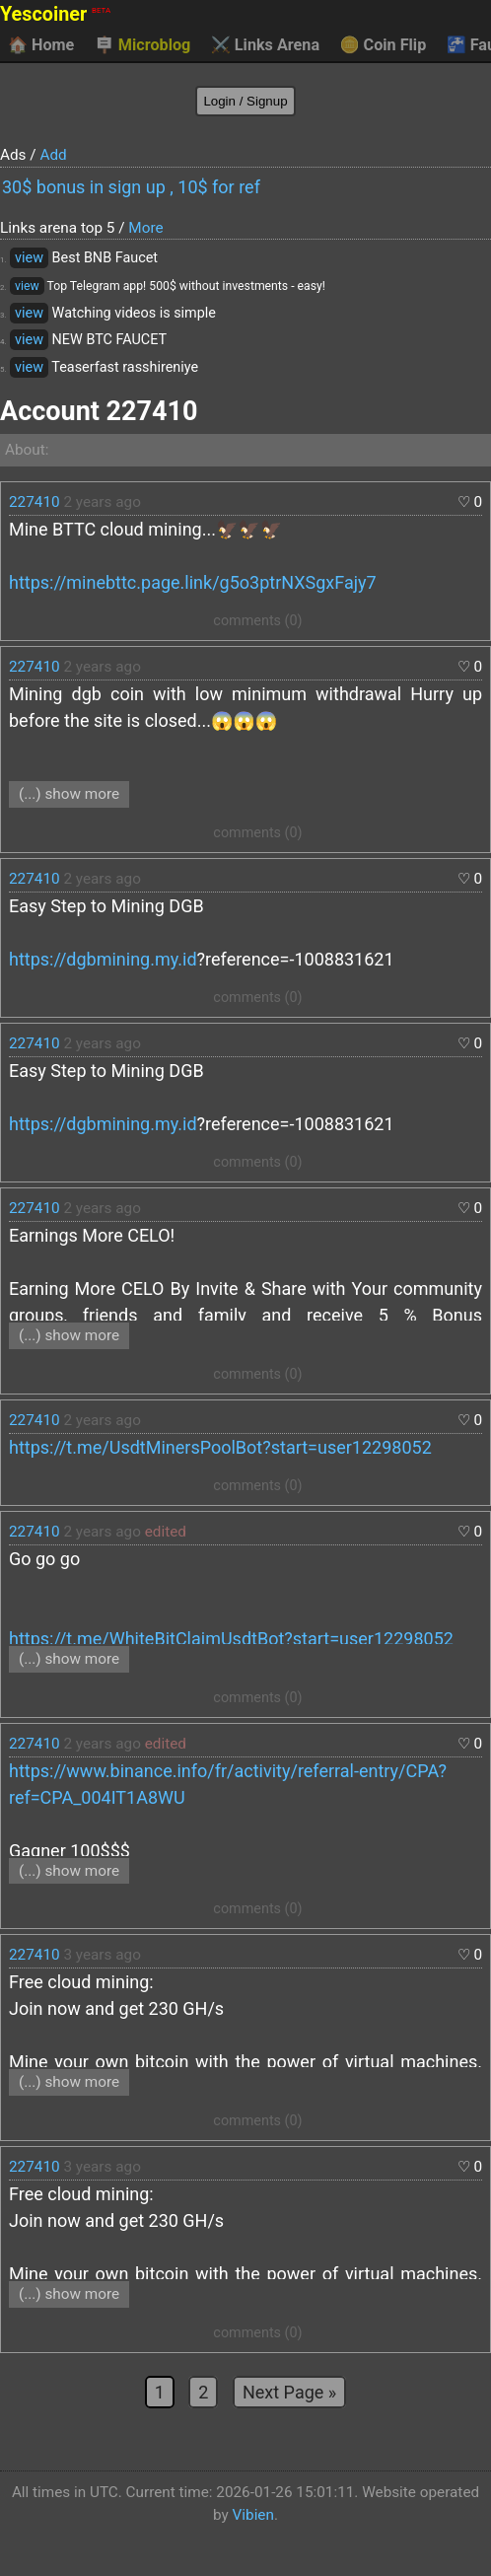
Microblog (143, 45)
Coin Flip (383, 45)
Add (52, 155)
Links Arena (265, 45)
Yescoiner (55, 14)
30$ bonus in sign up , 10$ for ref (131, 187)
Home (41, 45)
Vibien (253, 2515)
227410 (34, 502)
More (145, 228)
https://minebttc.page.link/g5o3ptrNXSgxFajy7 (193, 582)
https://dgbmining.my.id (103, 959)
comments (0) (257, 620)
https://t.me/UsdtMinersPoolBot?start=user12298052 (220, 1447)
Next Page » (289, 2392)
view (29, 258)
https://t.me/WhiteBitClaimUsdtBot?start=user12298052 (231, 1638)
